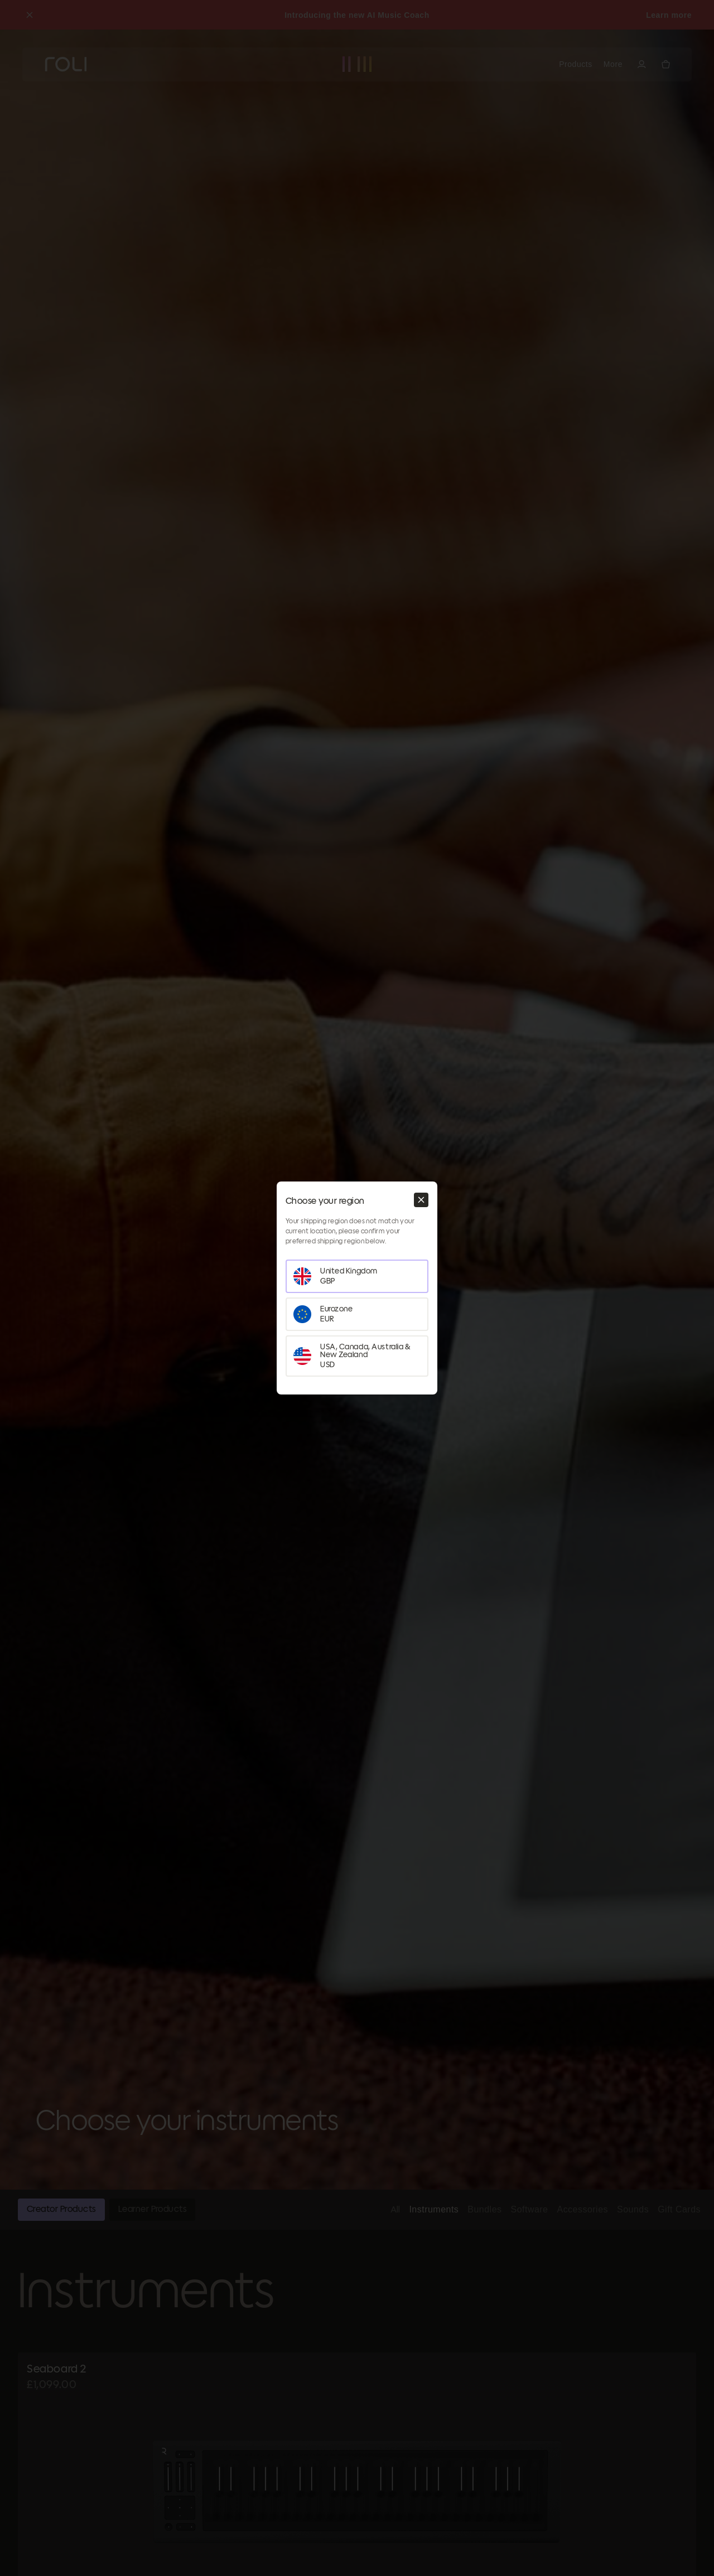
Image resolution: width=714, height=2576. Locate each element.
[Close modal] (421, 1200)
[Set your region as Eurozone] (357, 1314)
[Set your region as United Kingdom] (357, 1276)
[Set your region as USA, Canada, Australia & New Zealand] (357, 1356)
